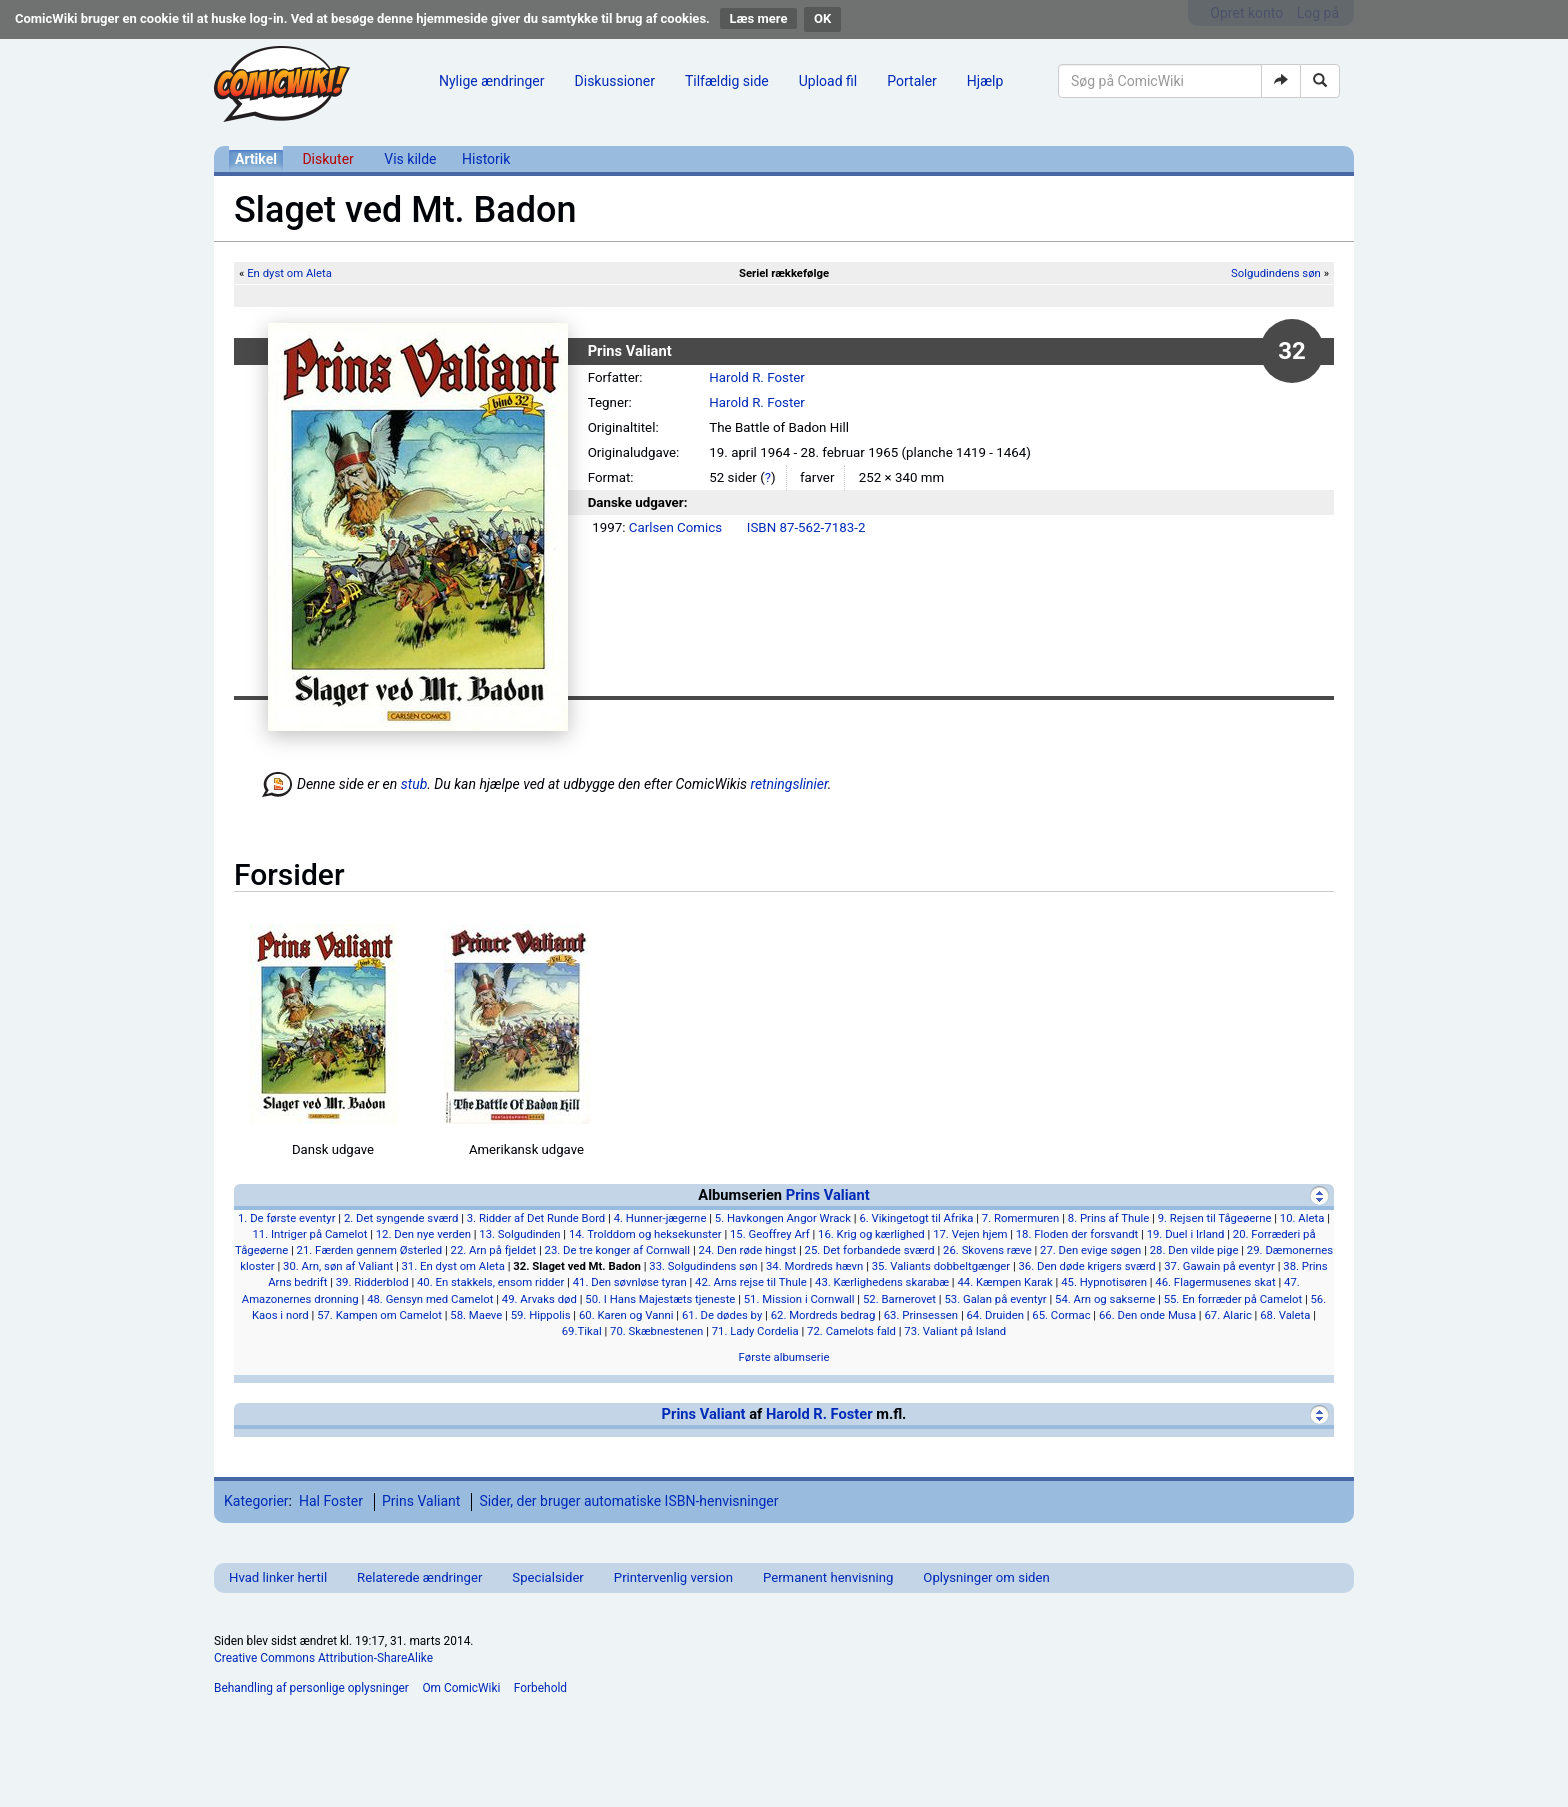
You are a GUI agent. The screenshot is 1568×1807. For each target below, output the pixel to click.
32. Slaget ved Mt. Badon (577, 1266)
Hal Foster (331, 1501)
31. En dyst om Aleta (453, 1266)
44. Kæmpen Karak (1004, 1282)
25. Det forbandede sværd (870, 1250)
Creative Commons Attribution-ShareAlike (323, 1658)
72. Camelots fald (851, 1331)
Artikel (256, 159)
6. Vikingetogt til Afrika (916, 1218)
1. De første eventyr (287, 1218)
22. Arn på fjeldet (494, 1250)
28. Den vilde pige (1194, 1250)
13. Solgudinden (519, 1234)
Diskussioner (615, 81)
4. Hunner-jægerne (660, 1218)
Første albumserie (784, 1357)
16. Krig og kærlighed (871, 1234)
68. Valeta (1285, 1315)
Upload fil (828, 81)
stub (414, 784)
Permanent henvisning (828, 1577)
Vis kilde (410, 159)
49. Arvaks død (539, 1299)
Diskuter (327, 159)
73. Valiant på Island (955, 1331)
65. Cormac (1061, 1315)
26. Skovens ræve (987, 1250)
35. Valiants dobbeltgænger (941, 1266)
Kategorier (256, 1501)
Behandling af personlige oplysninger (311, 1688)
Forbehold (540, 1688)
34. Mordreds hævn (814, 1266)
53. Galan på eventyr (995, 1299)
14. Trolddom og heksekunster (645, 1234)
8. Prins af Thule (1109, 1218)
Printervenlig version (673, 1577)
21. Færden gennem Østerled (370, 1250)
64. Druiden (994, 1315)
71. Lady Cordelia (755, 1331)
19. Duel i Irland (1186, 1234)
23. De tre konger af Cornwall (618, 1250)
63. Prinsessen (921, 1315)
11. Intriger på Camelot (309, 1234)
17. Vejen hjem (970, 1234)
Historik (486, 159)
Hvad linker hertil (278, 1577)
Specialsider (547, 1577)
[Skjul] (1319, 1195)
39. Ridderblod (372, 1282)
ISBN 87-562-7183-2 (806, 527)
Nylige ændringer (492, 81)
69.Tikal (582, 1331)
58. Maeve (476, 1315)
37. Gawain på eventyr (1219, 1266)
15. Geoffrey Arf (770, 1234)
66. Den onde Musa (1147, 1315)
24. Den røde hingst (748, 1250)
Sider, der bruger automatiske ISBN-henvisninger (628, 1501)
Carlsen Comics (675, 527)
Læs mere (759, 18)
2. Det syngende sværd (401, 1218)
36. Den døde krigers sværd (1086, 1266)
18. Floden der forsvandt (1077, 1234)
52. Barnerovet (899, 1299)
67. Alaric (1227, 1315)
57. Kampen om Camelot (379, 1315)
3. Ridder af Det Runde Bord (536, 1218)
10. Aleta (1302, 1218)
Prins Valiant (828, 1195)
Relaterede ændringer (419, 1577)
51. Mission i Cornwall (799, 1299)
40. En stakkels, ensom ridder (490, 1282)
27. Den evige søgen (1090, 1250)
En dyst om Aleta (289, 273)
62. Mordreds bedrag (823, 1315)
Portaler (912, 81)
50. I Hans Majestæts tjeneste (660, 1299)
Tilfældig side (727, 81)
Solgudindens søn (1276, 273)
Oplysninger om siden (986, 1577)
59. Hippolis (541, 1315)
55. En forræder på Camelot (1233, 1299)
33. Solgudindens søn (703, 1266)
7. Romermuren (1021, 1218)
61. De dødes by (722, 1315)
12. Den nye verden (423, 1234)
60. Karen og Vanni (626, 1315)
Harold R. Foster (757, 377)
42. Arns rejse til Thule (751, 1282)
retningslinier (788, 784)
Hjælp (985, 81)
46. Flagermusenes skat (1215, 1282)
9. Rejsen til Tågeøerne (1215, 1218)
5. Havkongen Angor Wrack (783, 1218)
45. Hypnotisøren (1104, 1282)
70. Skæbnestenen (656, 1331)
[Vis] (1319, 1414)
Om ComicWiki (461, 1688)
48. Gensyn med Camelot (430, 1299)
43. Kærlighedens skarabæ (882, 1282)
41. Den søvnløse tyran (630, 1282)
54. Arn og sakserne (1105, 1299)
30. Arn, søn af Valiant (338, 1266)
